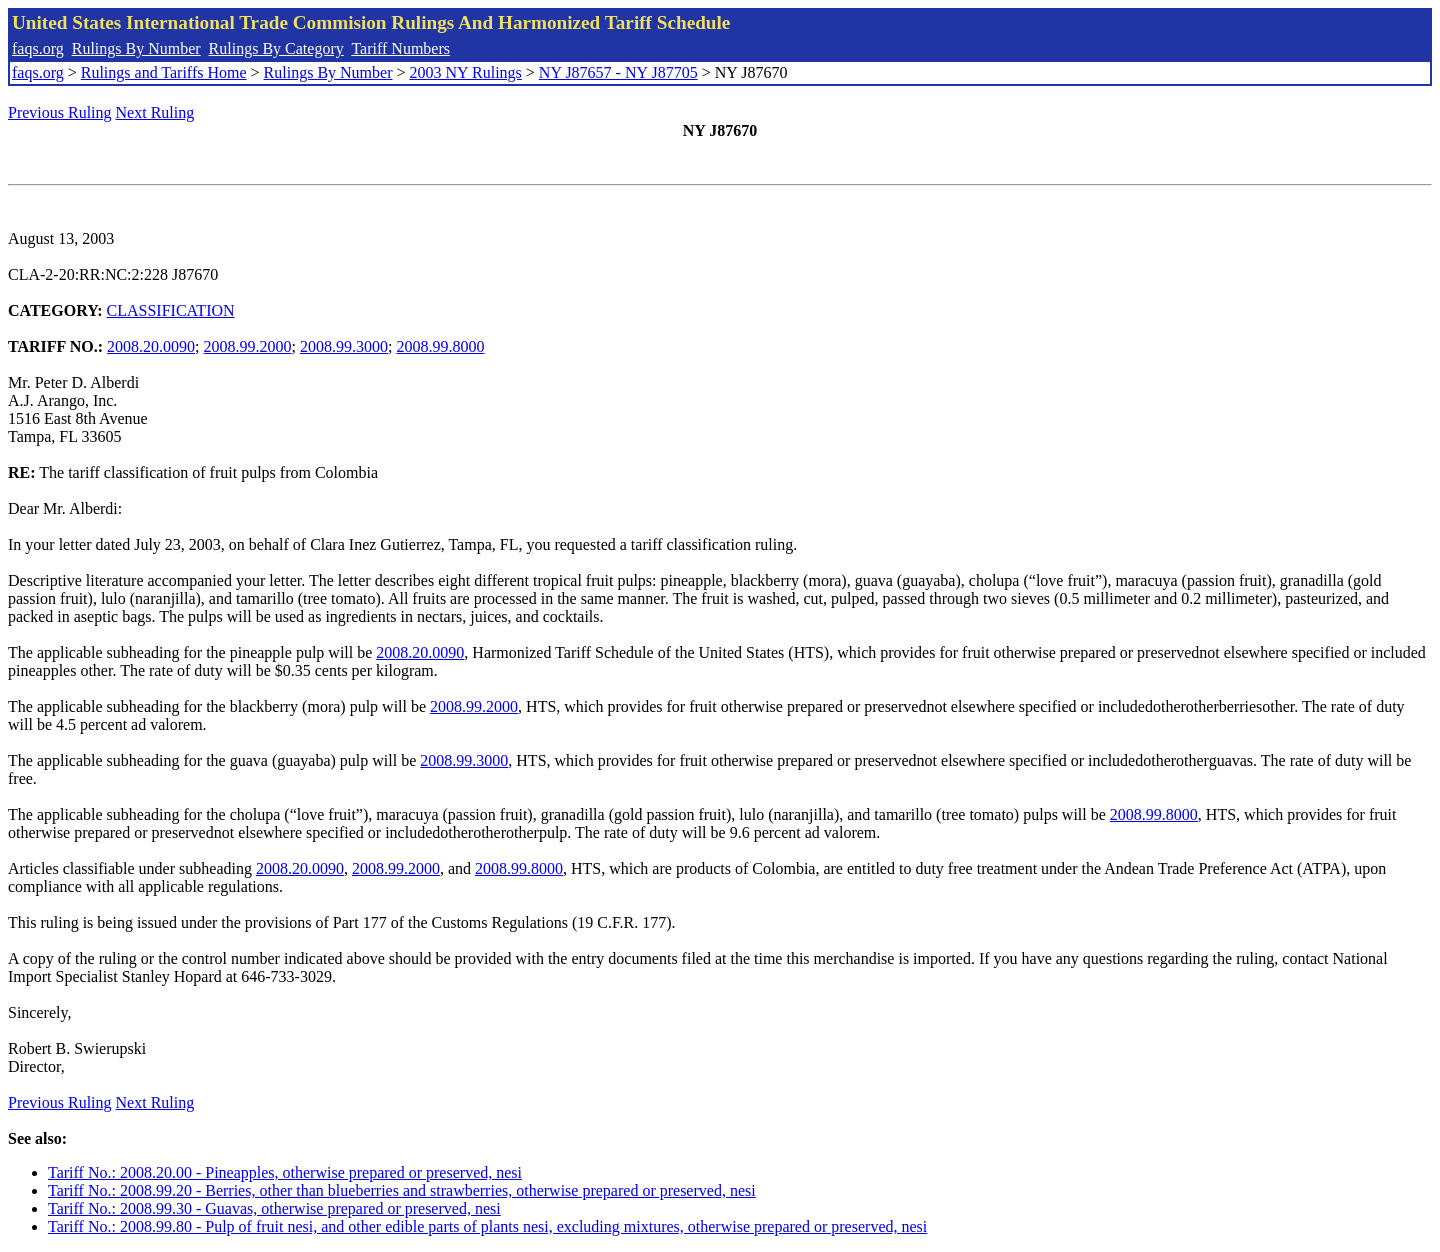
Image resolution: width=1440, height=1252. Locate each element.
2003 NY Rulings (466, 72)
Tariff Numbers (400, 48)
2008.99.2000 (248, 346)
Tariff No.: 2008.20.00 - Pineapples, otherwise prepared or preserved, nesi (285, 1172)
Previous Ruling (60, 112)
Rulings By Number (136, 48)
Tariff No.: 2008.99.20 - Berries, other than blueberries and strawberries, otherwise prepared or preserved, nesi (402, 1190)
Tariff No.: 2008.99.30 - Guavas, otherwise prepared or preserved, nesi (274, 1208)
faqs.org (38, 48)
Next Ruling (155, 112)
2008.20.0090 (151, 346)
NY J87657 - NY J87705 (618, 72)
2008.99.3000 (344, 346)
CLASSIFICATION (171, 310)
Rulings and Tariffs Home (164, 72)
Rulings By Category (276, 48)
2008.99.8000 (440, 346)
